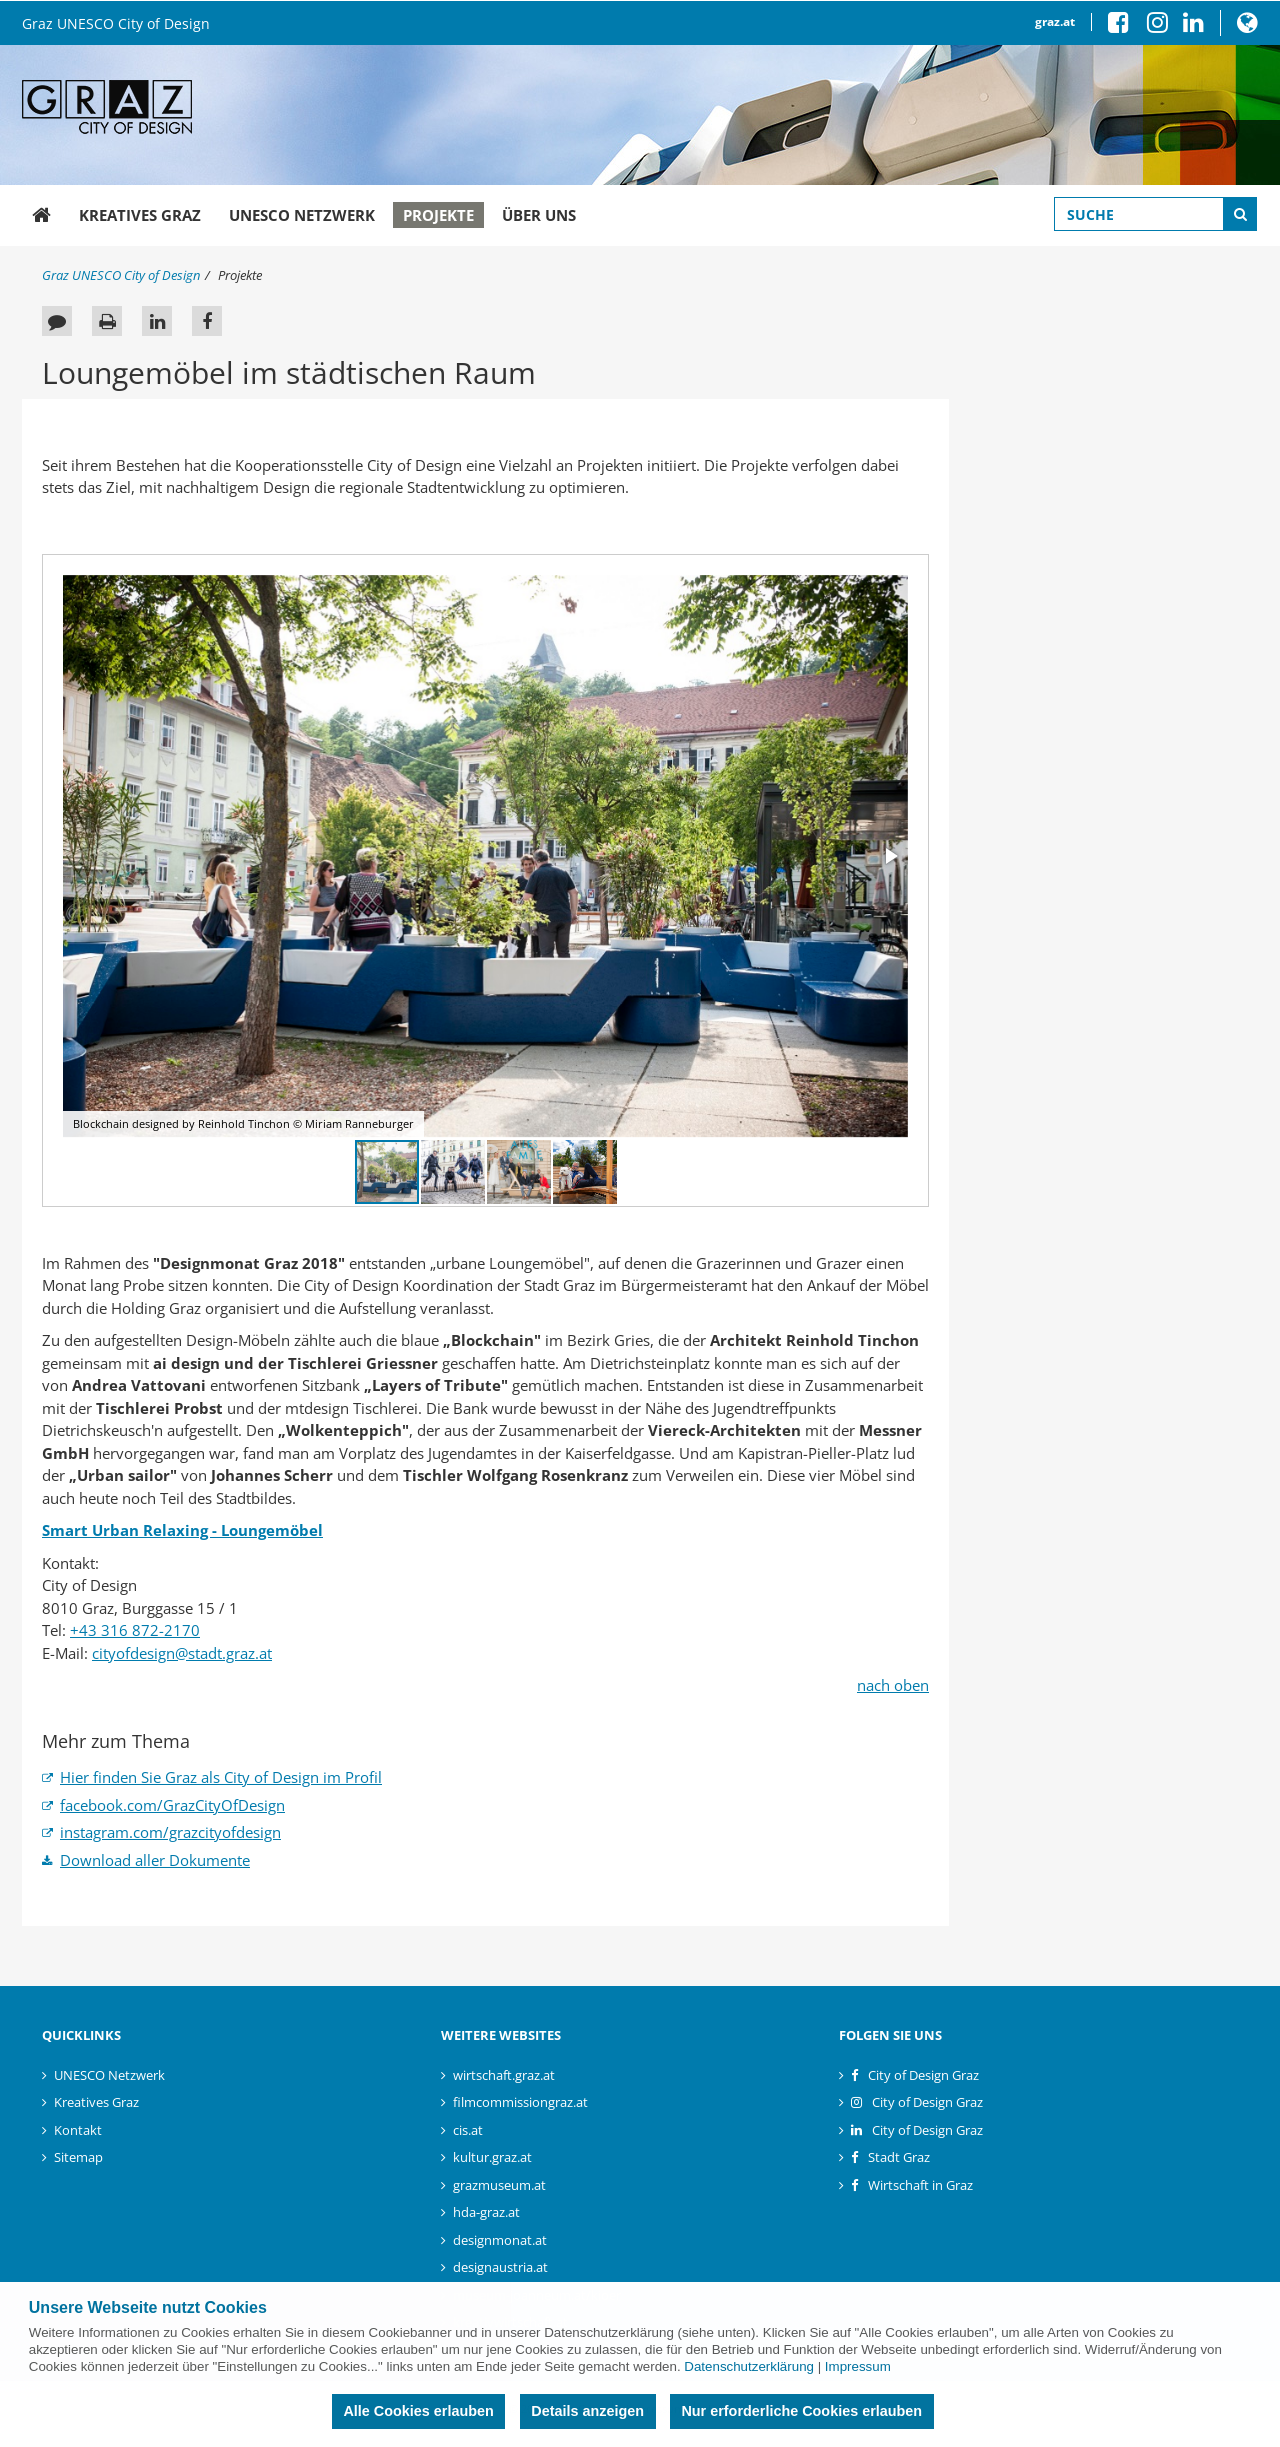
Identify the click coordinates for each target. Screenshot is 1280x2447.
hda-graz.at (486, 2212)
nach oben (893, 1685)
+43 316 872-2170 (135, 1630)
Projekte (438, 215)
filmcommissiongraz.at (520, 2102)
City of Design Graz (923, 2075)
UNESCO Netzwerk (302, 215)
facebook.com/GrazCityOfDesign (172, 1805)
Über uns (539, 215)
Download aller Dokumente (155, 1860)
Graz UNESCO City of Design (116, 23)
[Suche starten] (1240, 214)
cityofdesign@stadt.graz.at (182, 1653)
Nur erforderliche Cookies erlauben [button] (801, 2411)
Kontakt (78, 2130)
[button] (1247, 26)
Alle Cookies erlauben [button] (418, 2411)
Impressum (858, 2366)
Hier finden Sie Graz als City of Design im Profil (221, 1777)
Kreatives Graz (140, 215)
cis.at (468, 2130)
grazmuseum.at (499, 2185)
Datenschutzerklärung (749, 2366)
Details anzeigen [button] (587, 2411)
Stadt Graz (899, 2157)
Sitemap (78, 2157)
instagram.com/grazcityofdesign (170, 1832)
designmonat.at (500, 2240)
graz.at (1055, 21)
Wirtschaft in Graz (920, 2185)
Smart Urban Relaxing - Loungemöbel (182, 1530)
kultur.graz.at (492, 2157)
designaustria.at (500, 2267)
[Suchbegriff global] (1155, 214)
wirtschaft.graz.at (504, 2075)
